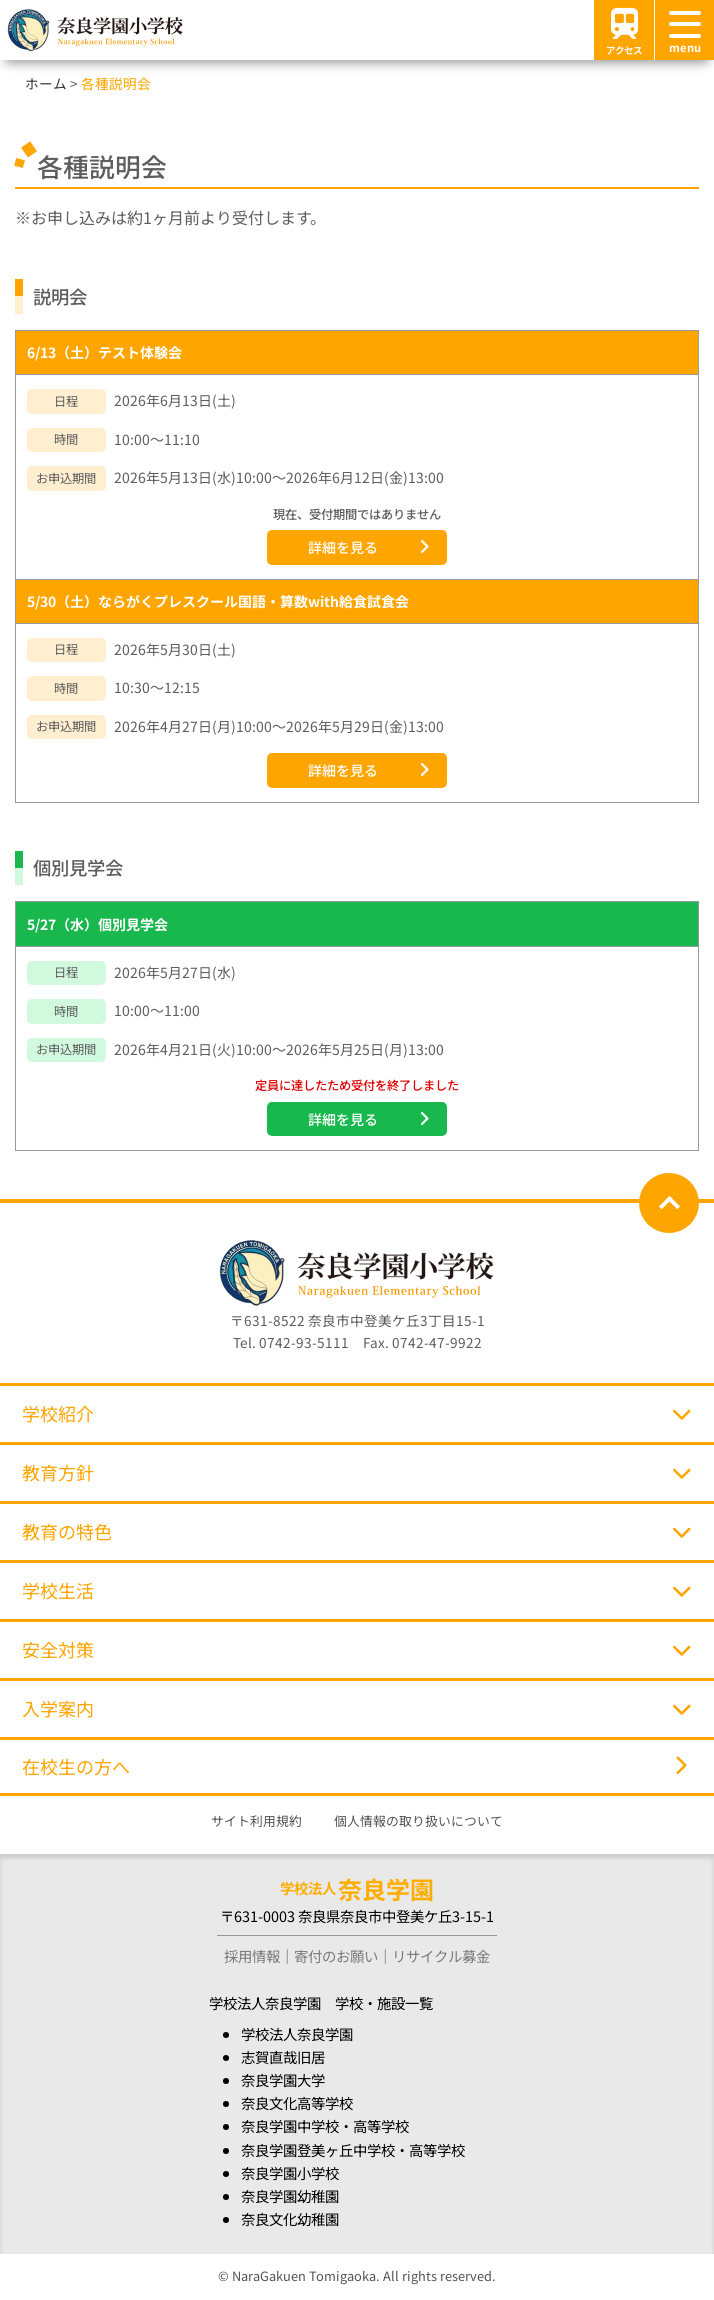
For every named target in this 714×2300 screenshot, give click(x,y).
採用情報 (252, 1955)
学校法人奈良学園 (297, 2033)
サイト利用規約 (256, 1820)
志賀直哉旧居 (283, 2056)
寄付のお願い (336, 1955)
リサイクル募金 (441, 1955)
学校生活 (356, 1590)
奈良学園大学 (283, 2079)
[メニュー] (684, 30)
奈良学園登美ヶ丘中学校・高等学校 (353, 2149)
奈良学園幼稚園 (290, 2195)
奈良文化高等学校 (297, 2102)
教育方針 (356, 1472)
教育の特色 (356, 1531)
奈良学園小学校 (290, 2172)
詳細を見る (343, 547)
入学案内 (356, 1708)
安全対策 (356, 1649)
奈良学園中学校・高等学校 (325, 2125)
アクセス (624, 29)
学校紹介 (356, 1413)
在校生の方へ (354, 1766)
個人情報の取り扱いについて (418, 1820)
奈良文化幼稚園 (290, 2218)
